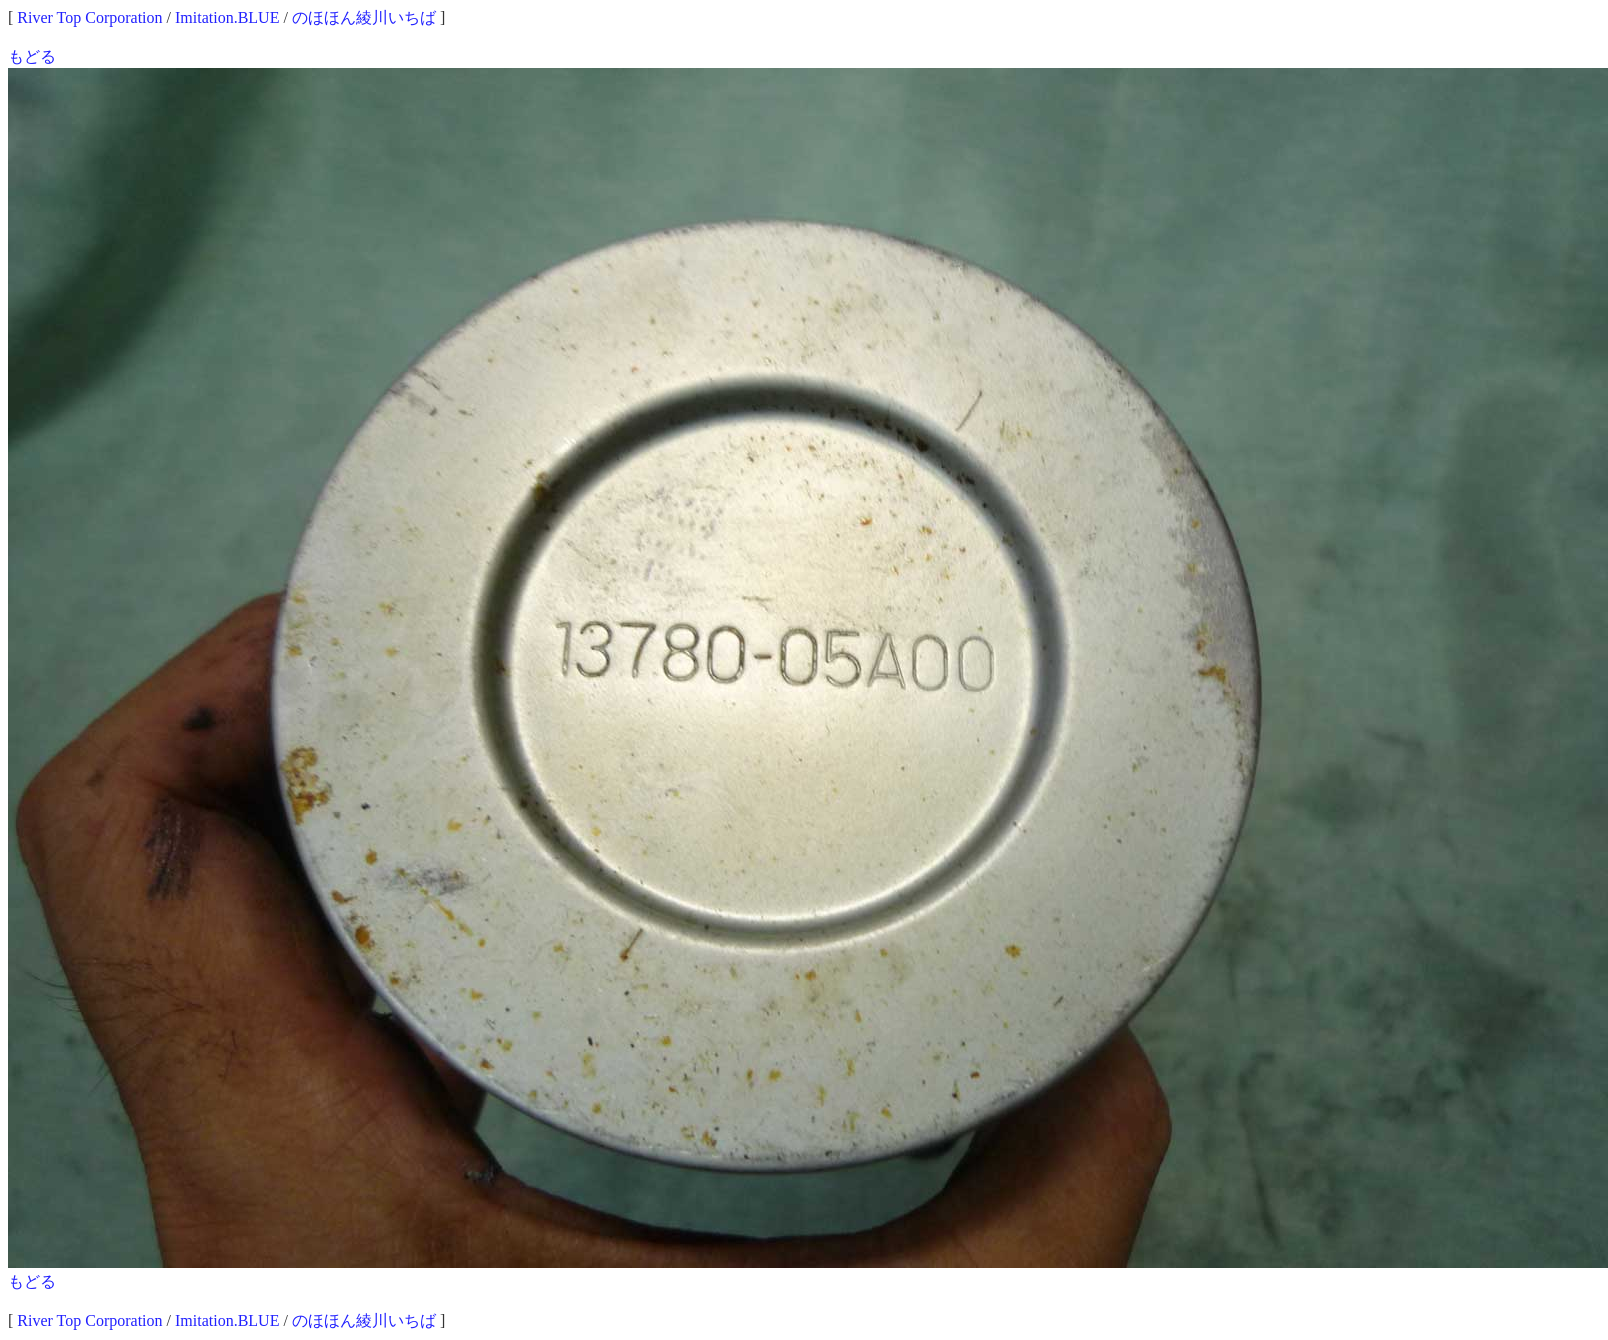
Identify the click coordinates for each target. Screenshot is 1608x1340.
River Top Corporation (89, 17)
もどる (32, 56)
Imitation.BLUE (227, 17)
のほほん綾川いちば (364, 17)
